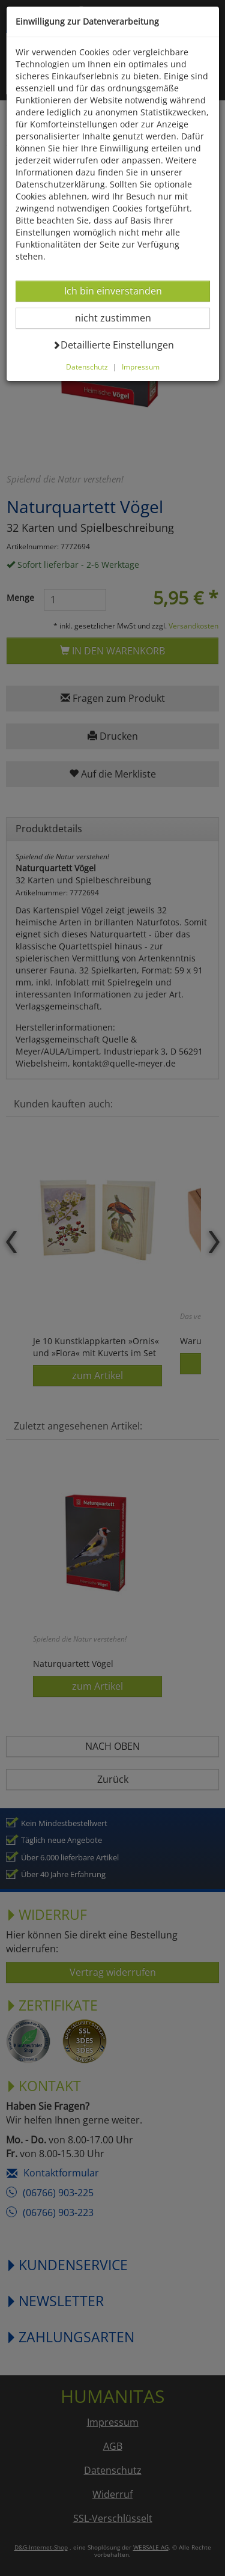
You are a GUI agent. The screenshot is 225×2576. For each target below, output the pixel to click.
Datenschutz (87, 366)
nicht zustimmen (120, 317)
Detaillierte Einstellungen (113, 345)
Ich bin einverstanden (113, 290)
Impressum (141, 366)
